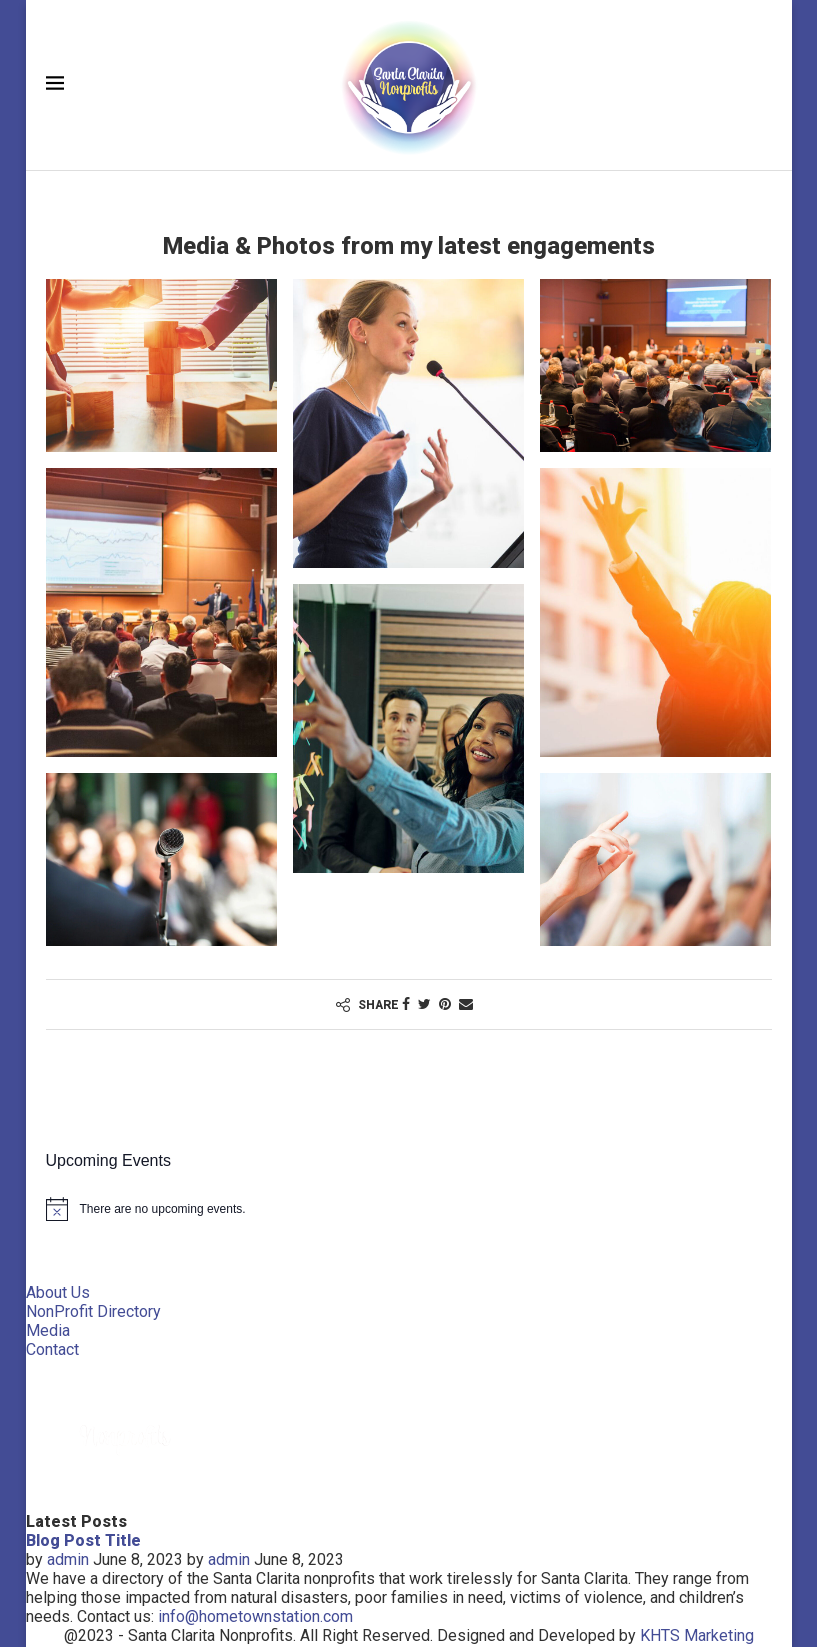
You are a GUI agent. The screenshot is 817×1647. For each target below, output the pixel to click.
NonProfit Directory (93, 1311)
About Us (58, 1292)
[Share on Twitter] (424, 1004)
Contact (52, 1349)
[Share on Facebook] (406, 1004)
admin (68, 1559)
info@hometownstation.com (255, 1616)
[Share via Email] (466, 1004)
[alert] (409, 1209)
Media (48, 1330)
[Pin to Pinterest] (445, 1004)
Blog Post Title (83, 1540)
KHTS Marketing (697, 1635)
